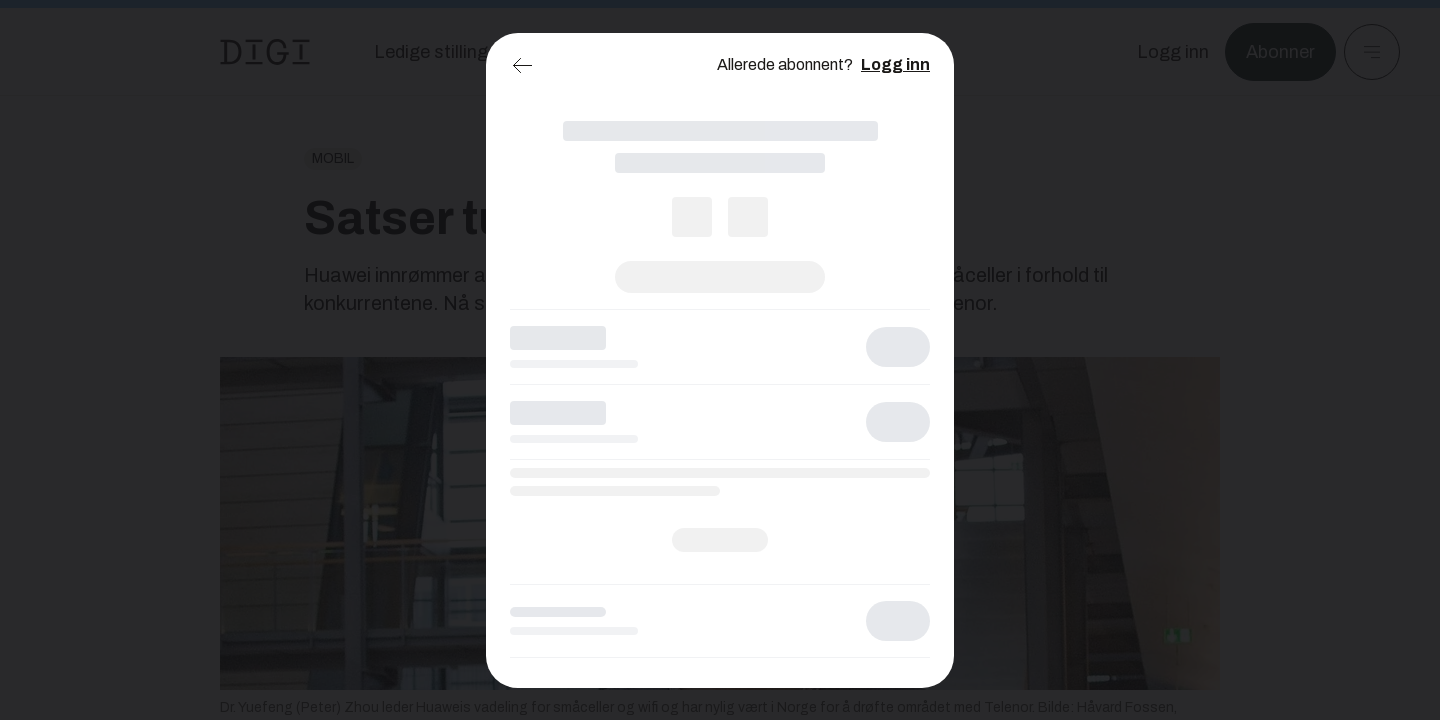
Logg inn (895, 64)
